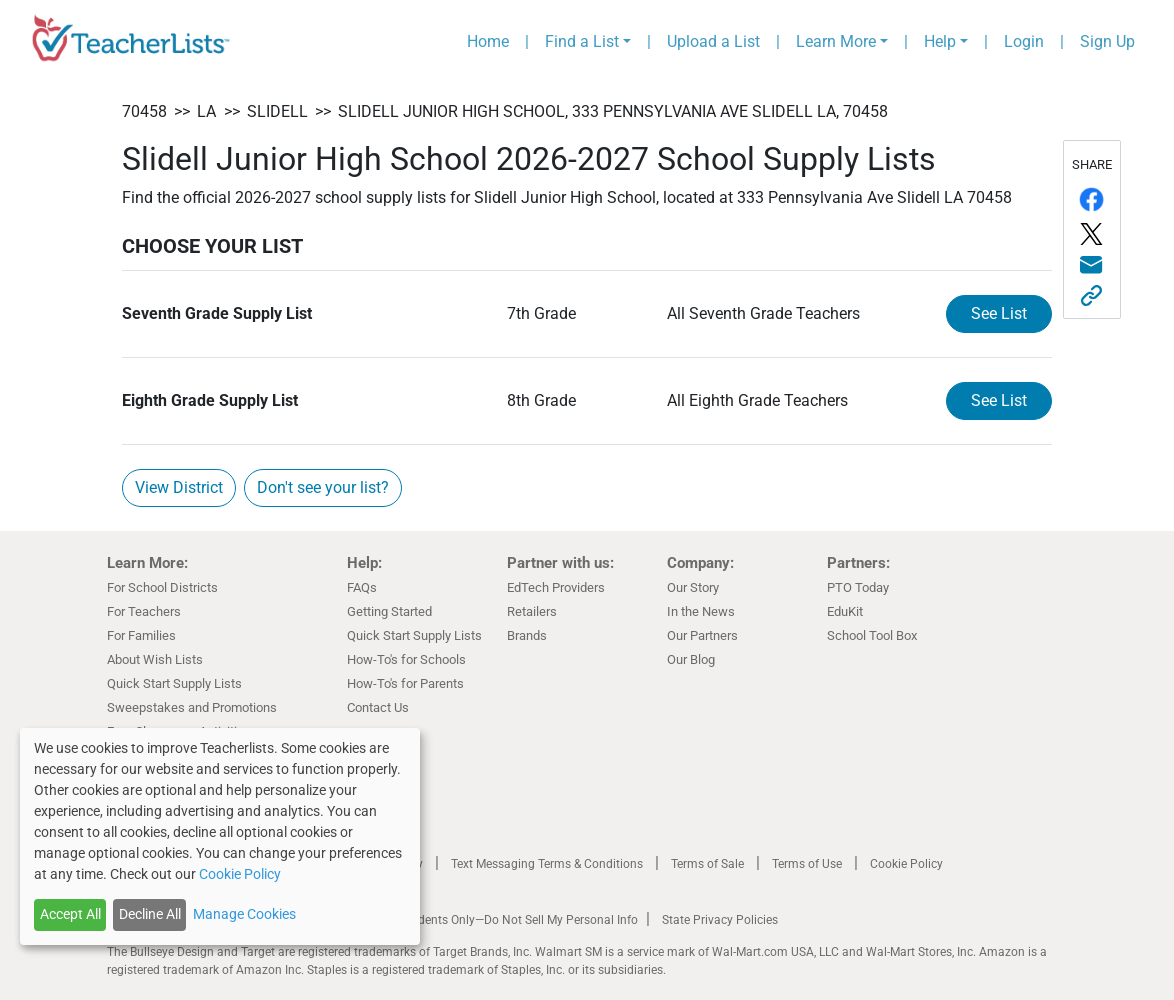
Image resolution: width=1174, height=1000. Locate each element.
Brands (527, 635)
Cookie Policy (906, 864)
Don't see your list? (323, 487)
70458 (144, 111)
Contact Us (378, 707)
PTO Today (858, 587)
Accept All (70, 914)
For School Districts (162, 587)
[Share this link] (1092, 295)
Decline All (150, 914)
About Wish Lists (155, 659)
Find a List (582, 41)
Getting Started (389, 611)
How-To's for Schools (406, 659)
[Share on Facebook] (1092, 199)
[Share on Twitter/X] (1092, 234)
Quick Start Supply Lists (174, 683)
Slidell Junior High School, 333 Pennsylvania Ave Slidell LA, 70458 (613, 111)
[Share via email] (1092, 266)
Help (940, 41)
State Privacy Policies (720, 920)
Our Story (693, 587)
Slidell (277, 111)
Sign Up (1107, 41)
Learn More (836, 41)
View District (179, 487)
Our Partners (702, 635)
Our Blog (691, 659)
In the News (701, 611)
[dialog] (220, 836)
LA (206, 111)
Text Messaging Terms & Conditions (547, 864)
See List (999, 313)
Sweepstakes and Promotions (192, 707)
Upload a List (713, 41)
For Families (141, 635)
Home (488, 41)
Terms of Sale (707, 864)
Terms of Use (807, 864)
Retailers (532, 611)
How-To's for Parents (405, 683)
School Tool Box (872, 635)
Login (1024, 41)
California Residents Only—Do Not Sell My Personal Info (489, 920)
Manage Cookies (244, 914)
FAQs (362, 587)
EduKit (845, 611)
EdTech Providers (556, 587)
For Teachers (144, 611)
